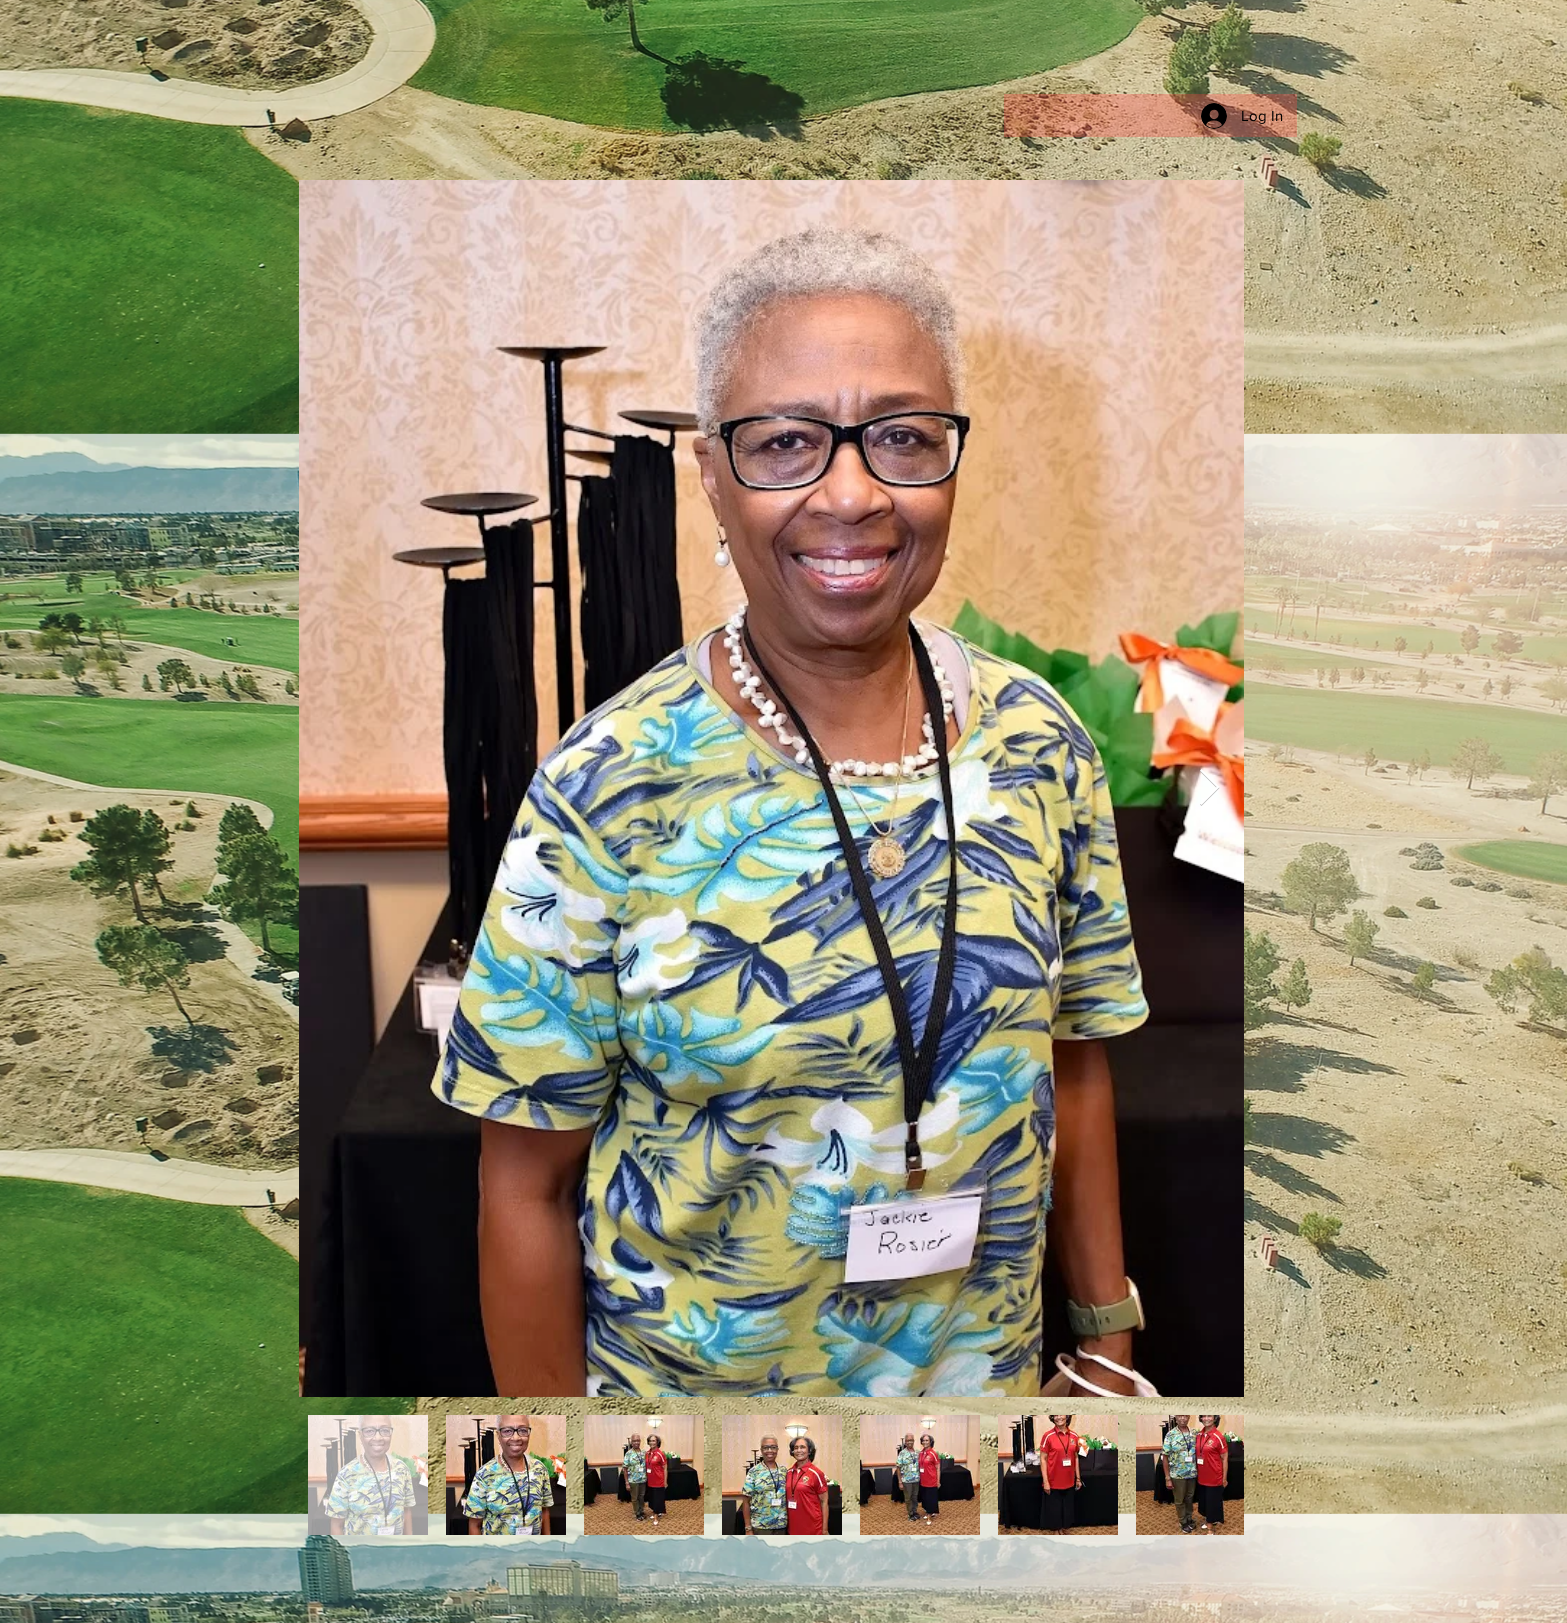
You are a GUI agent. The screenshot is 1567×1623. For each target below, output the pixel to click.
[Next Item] (1209, 788)
